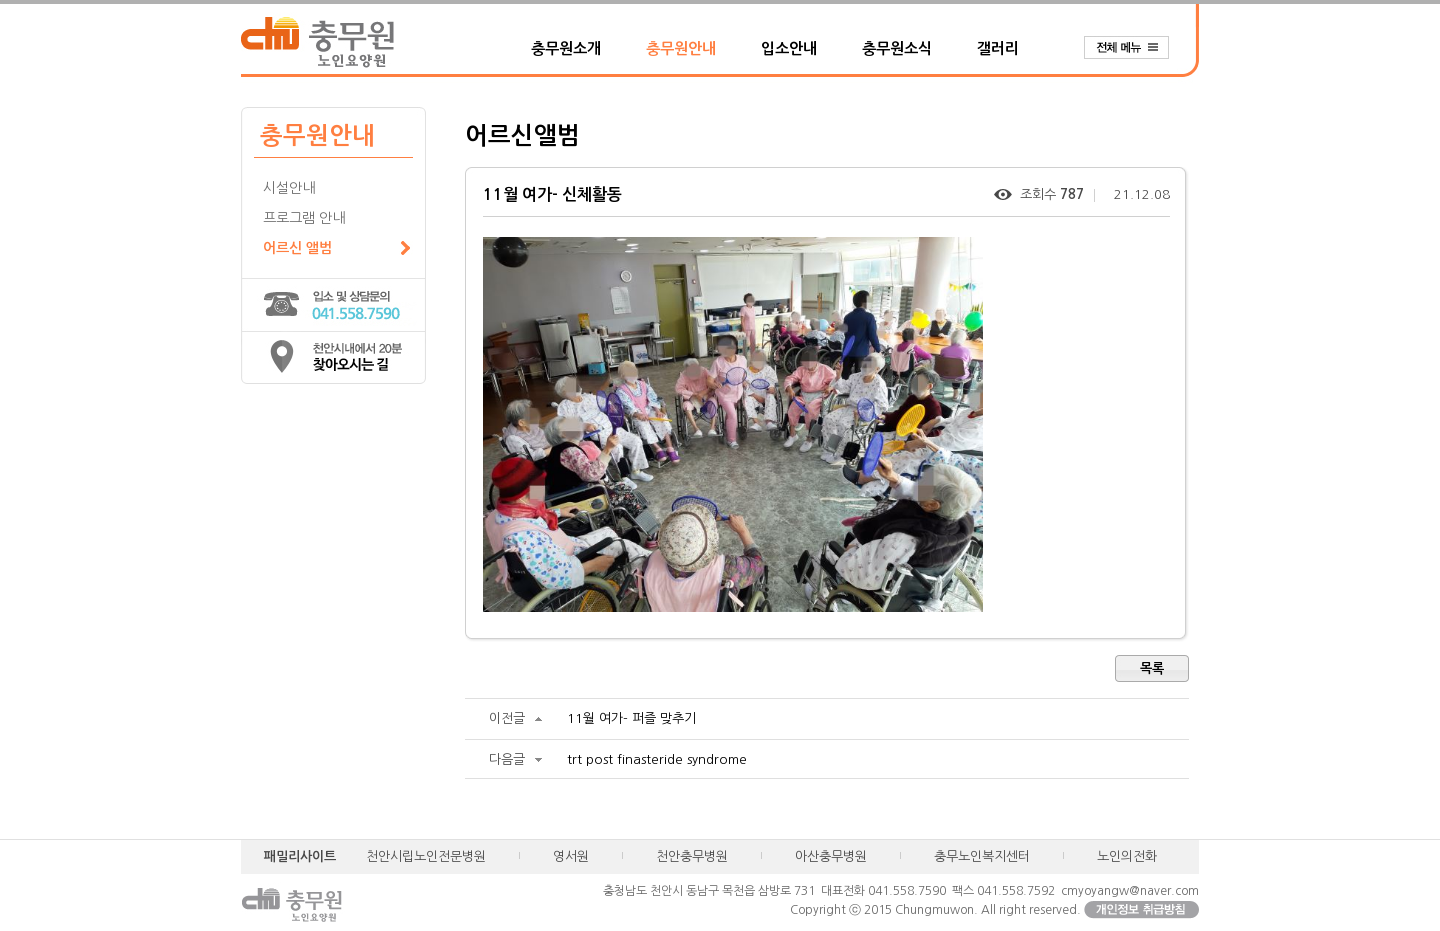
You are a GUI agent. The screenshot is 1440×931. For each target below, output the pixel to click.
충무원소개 (566, 48)
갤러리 (998, 48)
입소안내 (789, 48)
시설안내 (289, 188)
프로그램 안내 (304, 218)
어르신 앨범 (297, 248)
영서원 (571, 856)
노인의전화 (1127, 856)
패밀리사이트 (300, 856)
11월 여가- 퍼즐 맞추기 (631, 718)
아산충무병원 (831, 856)
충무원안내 (681, 48)
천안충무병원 (692, 856)
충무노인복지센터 (982, 856)
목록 (1152, 668)
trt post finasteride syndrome (657, 759)
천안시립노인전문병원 (426, 856)
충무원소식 (897, 48)
